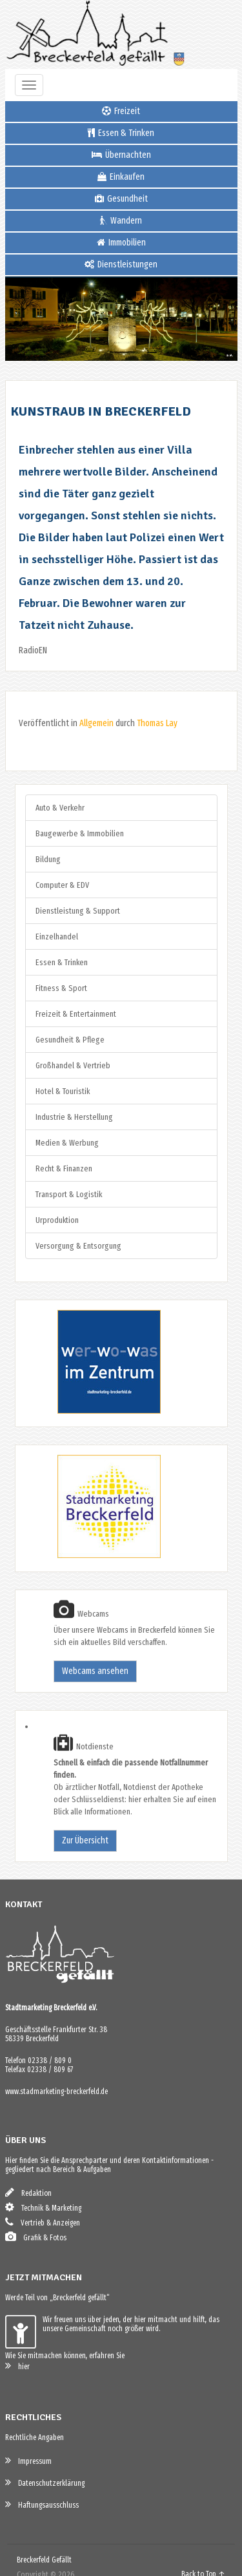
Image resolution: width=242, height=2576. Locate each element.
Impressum (28, 2460)
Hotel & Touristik (62, 1091)
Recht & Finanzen (63, 1168)
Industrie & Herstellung (74, 1117)
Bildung (48, 859)
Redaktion (28, 2192)
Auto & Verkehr (60, 807)
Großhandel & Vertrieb (72, 1065)
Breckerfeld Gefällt (44, 2559)
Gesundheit (121, 198)
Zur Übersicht (85, 1840)
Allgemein (96, 723)
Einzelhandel (56, 936)
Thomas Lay (157, 723)
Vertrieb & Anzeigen (42, 2221)
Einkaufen (121, 176)
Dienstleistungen (121, 264)
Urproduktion (57, 1220)
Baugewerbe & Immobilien (79, 833)
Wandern (121, 220)
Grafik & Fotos (35, 2236)
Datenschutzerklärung (45, 2482)
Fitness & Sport (61, 988)
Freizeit (121, 111)
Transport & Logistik (68, 1194)
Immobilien (121, 242)
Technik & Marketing (43, 2207)
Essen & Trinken (121, 133)
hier (17, 2365)
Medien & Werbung (67, 1143)
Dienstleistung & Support (77, 911)
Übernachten (121, 154)
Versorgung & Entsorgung (78, 1246)
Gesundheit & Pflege (70, 1039)
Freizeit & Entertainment (75, 1014)
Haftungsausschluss (42, 2504)
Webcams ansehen (95, 1671)
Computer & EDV (62, 885)
